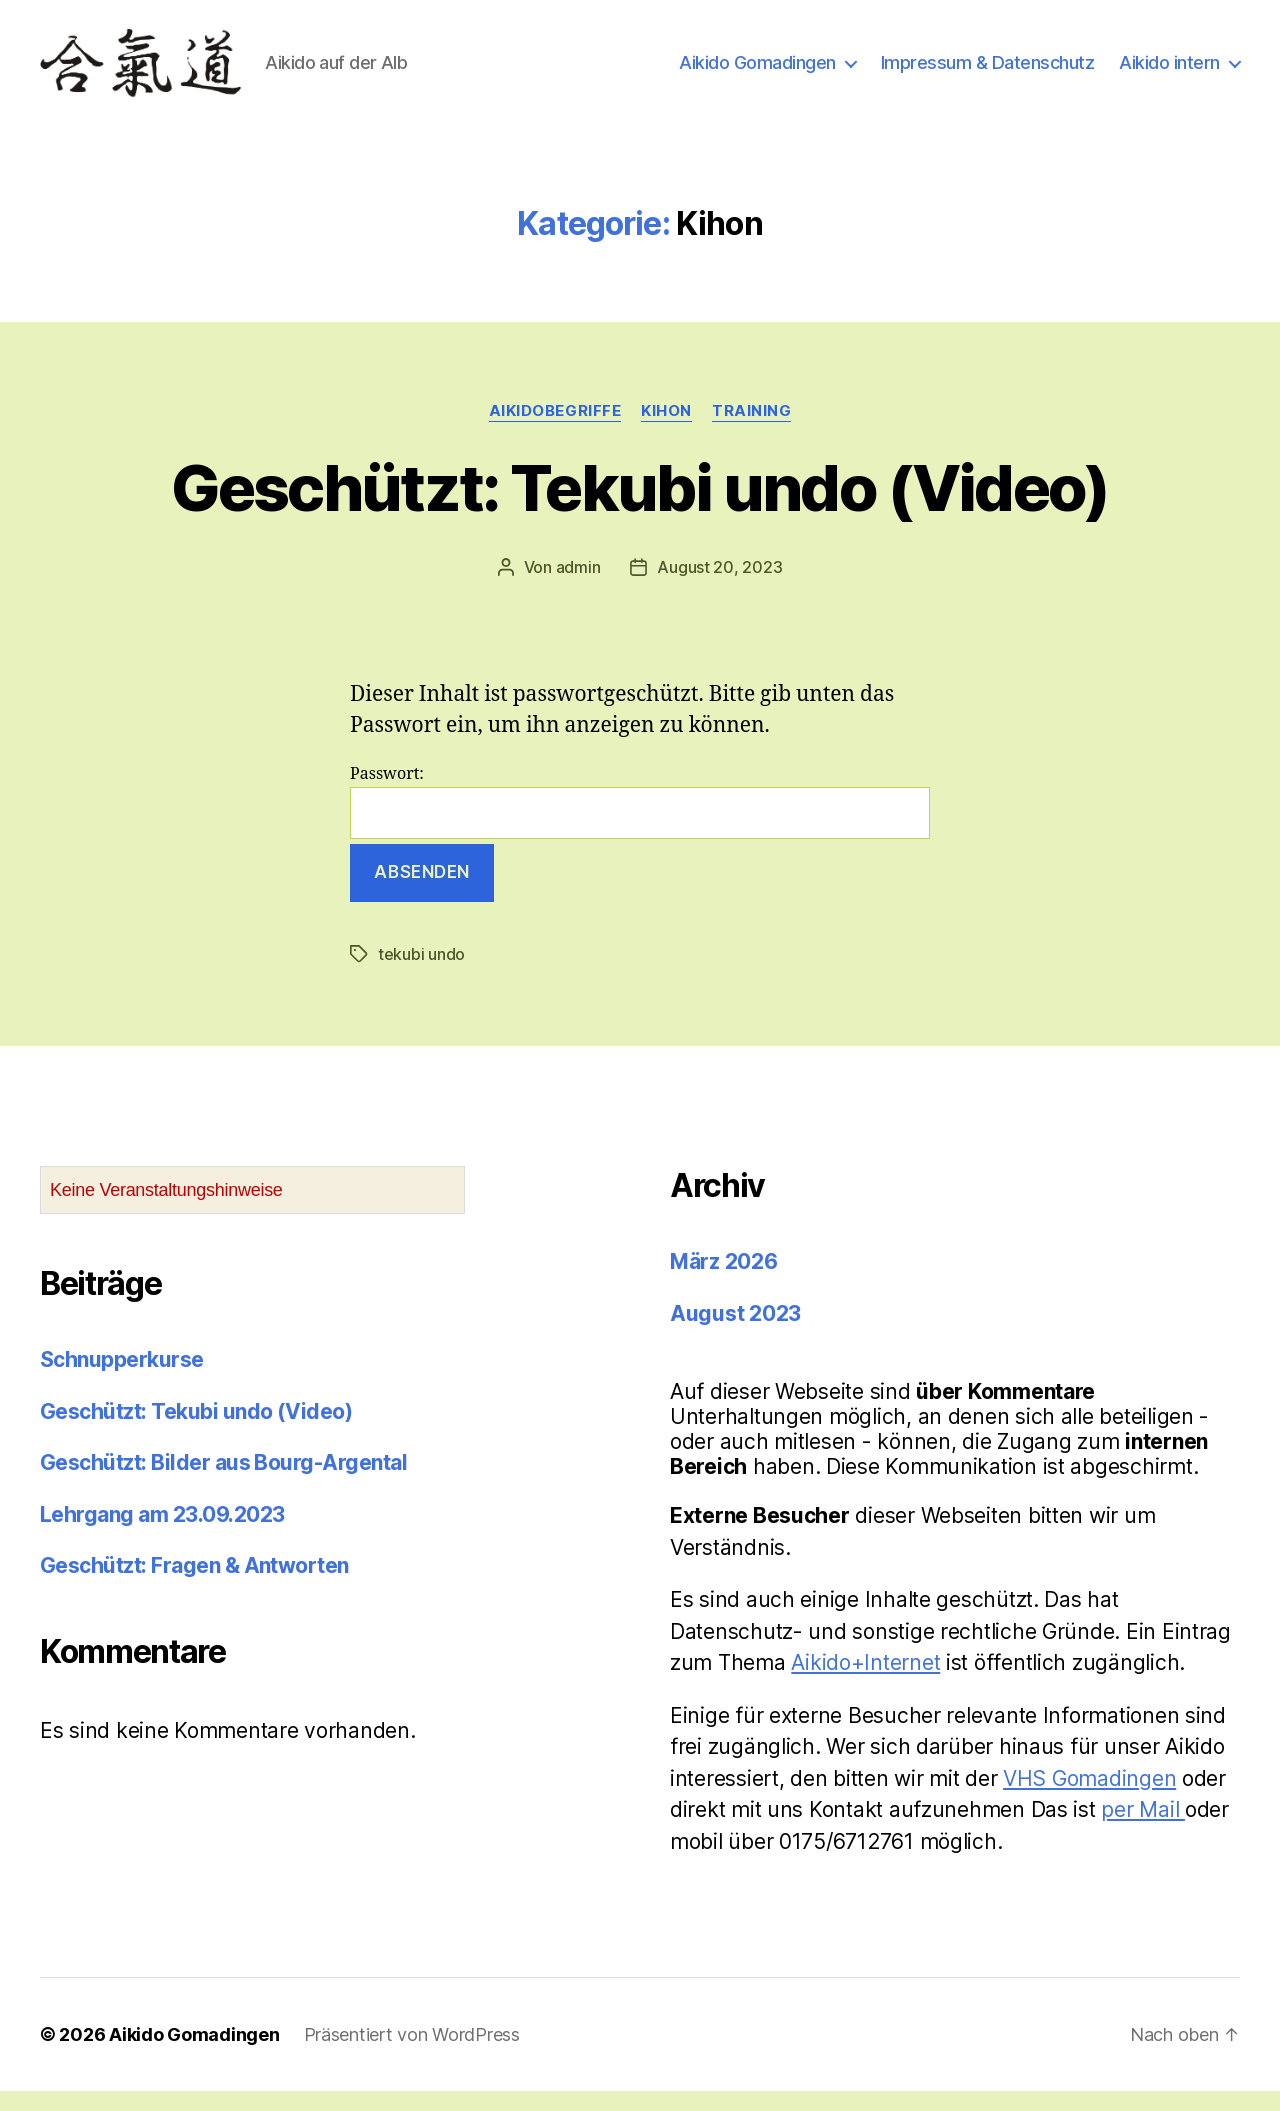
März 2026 (724, 1281)
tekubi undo (421, 974)
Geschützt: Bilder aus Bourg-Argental (223, 1482)
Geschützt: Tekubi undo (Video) (639, 507)
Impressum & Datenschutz (988, 72)
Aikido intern (1169, 72)
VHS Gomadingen (1089, 1798)
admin (578, 587)
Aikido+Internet (865, 1682)
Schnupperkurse (122, 1379)
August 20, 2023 (719, 587)
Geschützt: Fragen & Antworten (194, 1585)
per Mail (1143, 1829)
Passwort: (640, 821)
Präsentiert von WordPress (412, 2054)
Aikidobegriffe (555, 431)
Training (751, 431)
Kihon (666, 431)
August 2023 (735, 1333)
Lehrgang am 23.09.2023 (162, 1534)
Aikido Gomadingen (757, 72)
